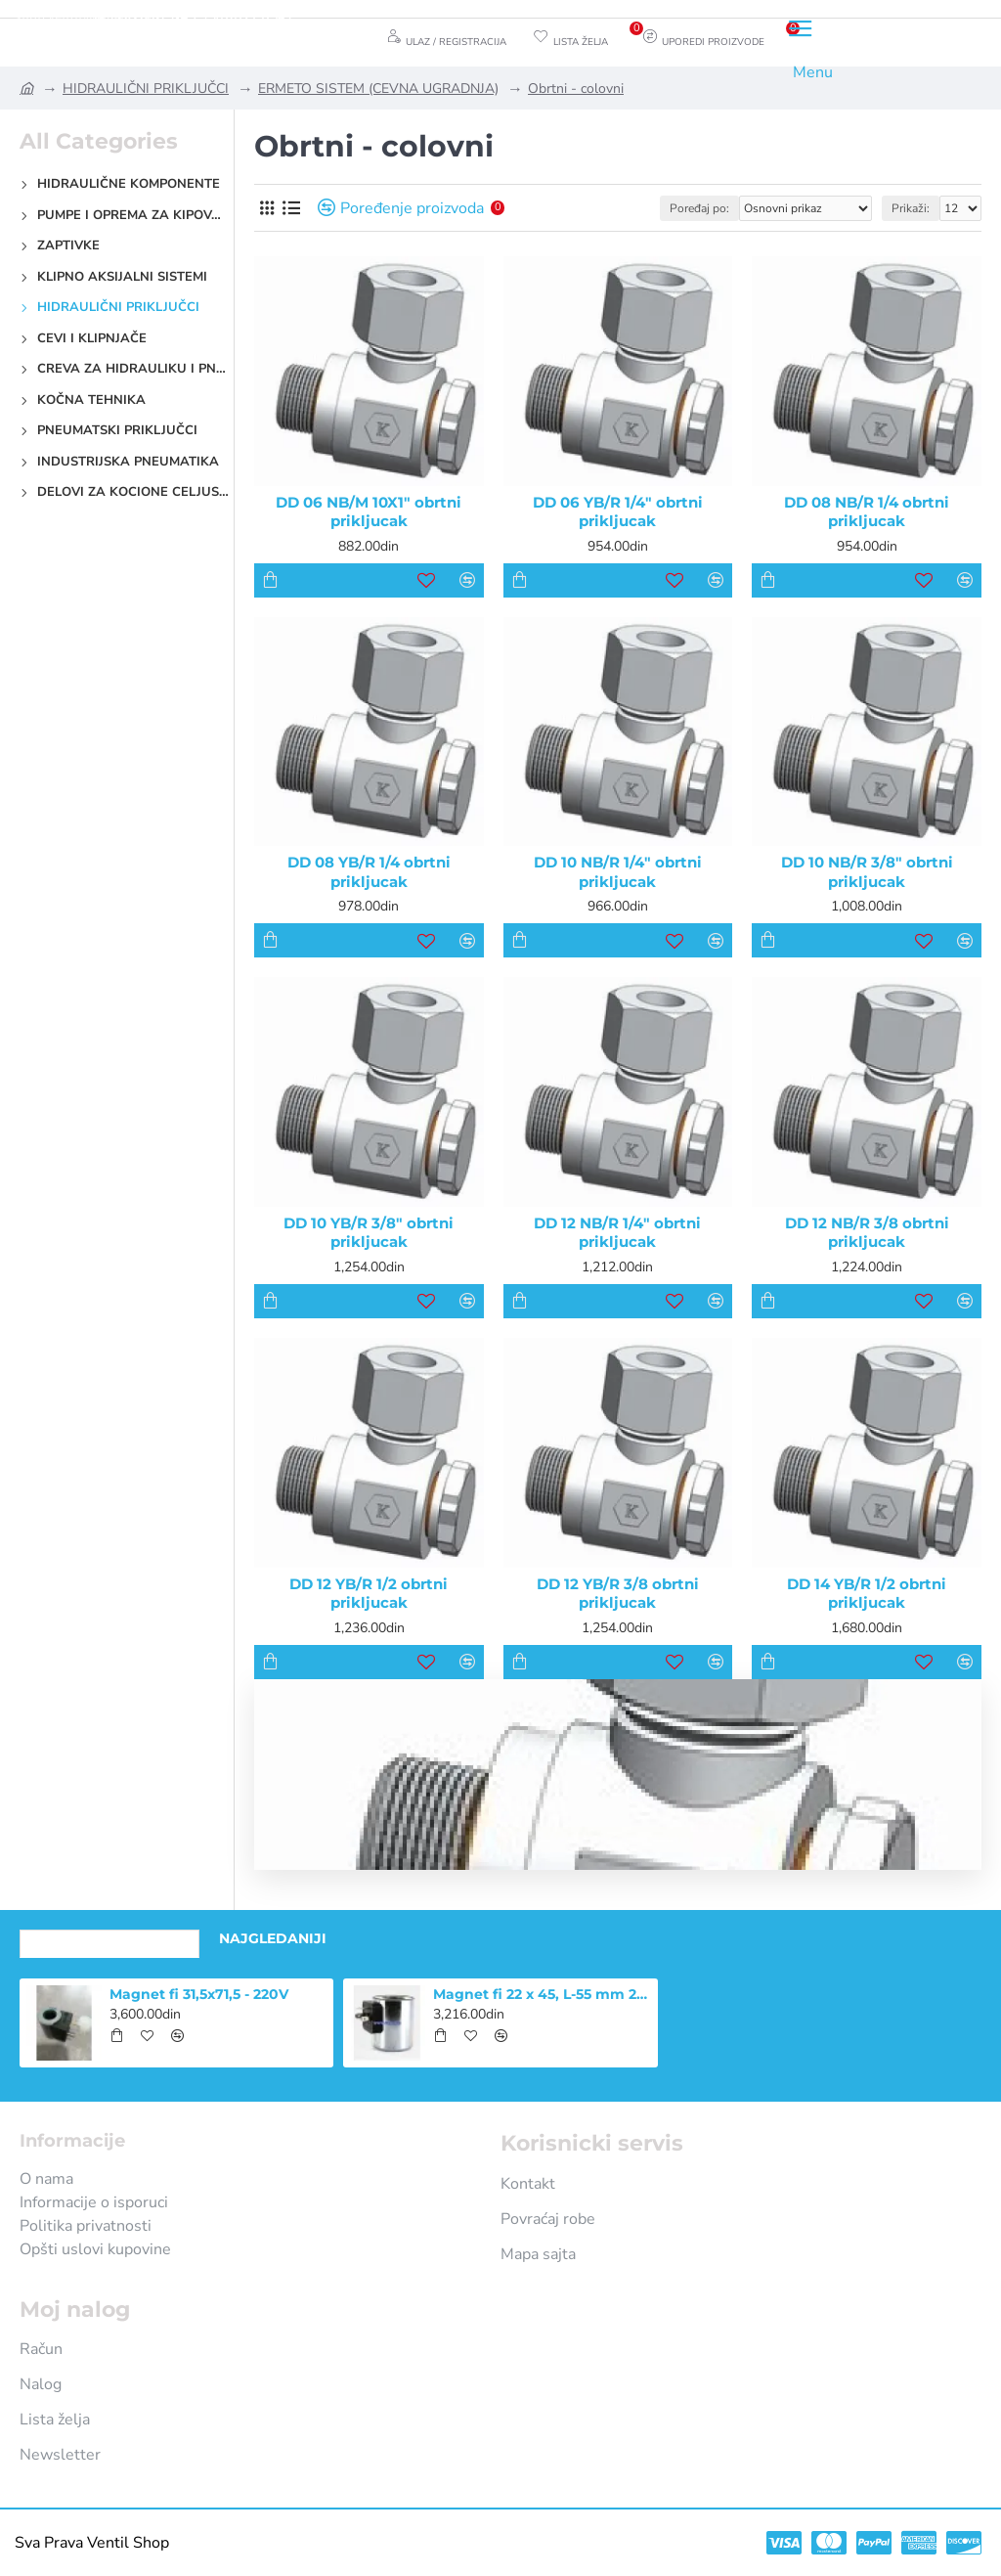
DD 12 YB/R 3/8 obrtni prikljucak (618, 1594)
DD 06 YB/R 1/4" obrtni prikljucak (618, 512)
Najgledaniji (272, 1938)
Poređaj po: (699, 208)
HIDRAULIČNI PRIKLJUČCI (146, 88)
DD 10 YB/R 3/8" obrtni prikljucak (368, 1233)
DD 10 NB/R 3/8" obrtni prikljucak (867, 872)
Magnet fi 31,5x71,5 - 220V (198, 1994)
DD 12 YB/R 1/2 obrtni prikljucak (368, 1594)
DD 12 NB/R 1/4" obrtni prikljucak (617, 1233)
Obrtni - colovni (576, 88)
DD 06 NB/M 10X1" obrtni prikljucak (368, 512)
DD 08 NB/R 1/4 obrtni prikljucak (866, 512)
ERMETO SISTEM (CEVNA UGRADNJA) (378, 88)
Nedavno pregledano (109, 1938)
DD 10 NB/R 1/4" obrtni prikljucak (618, 872)
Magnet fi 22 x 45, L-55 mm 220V (541, 1994)
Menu (813, 72)
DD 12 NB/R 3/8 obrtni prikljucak (867, 1233)
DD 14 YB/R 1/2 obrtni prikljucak (866, 1594)
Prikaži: (911, 208)
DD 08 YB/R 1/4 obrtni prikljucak (369, 872)
